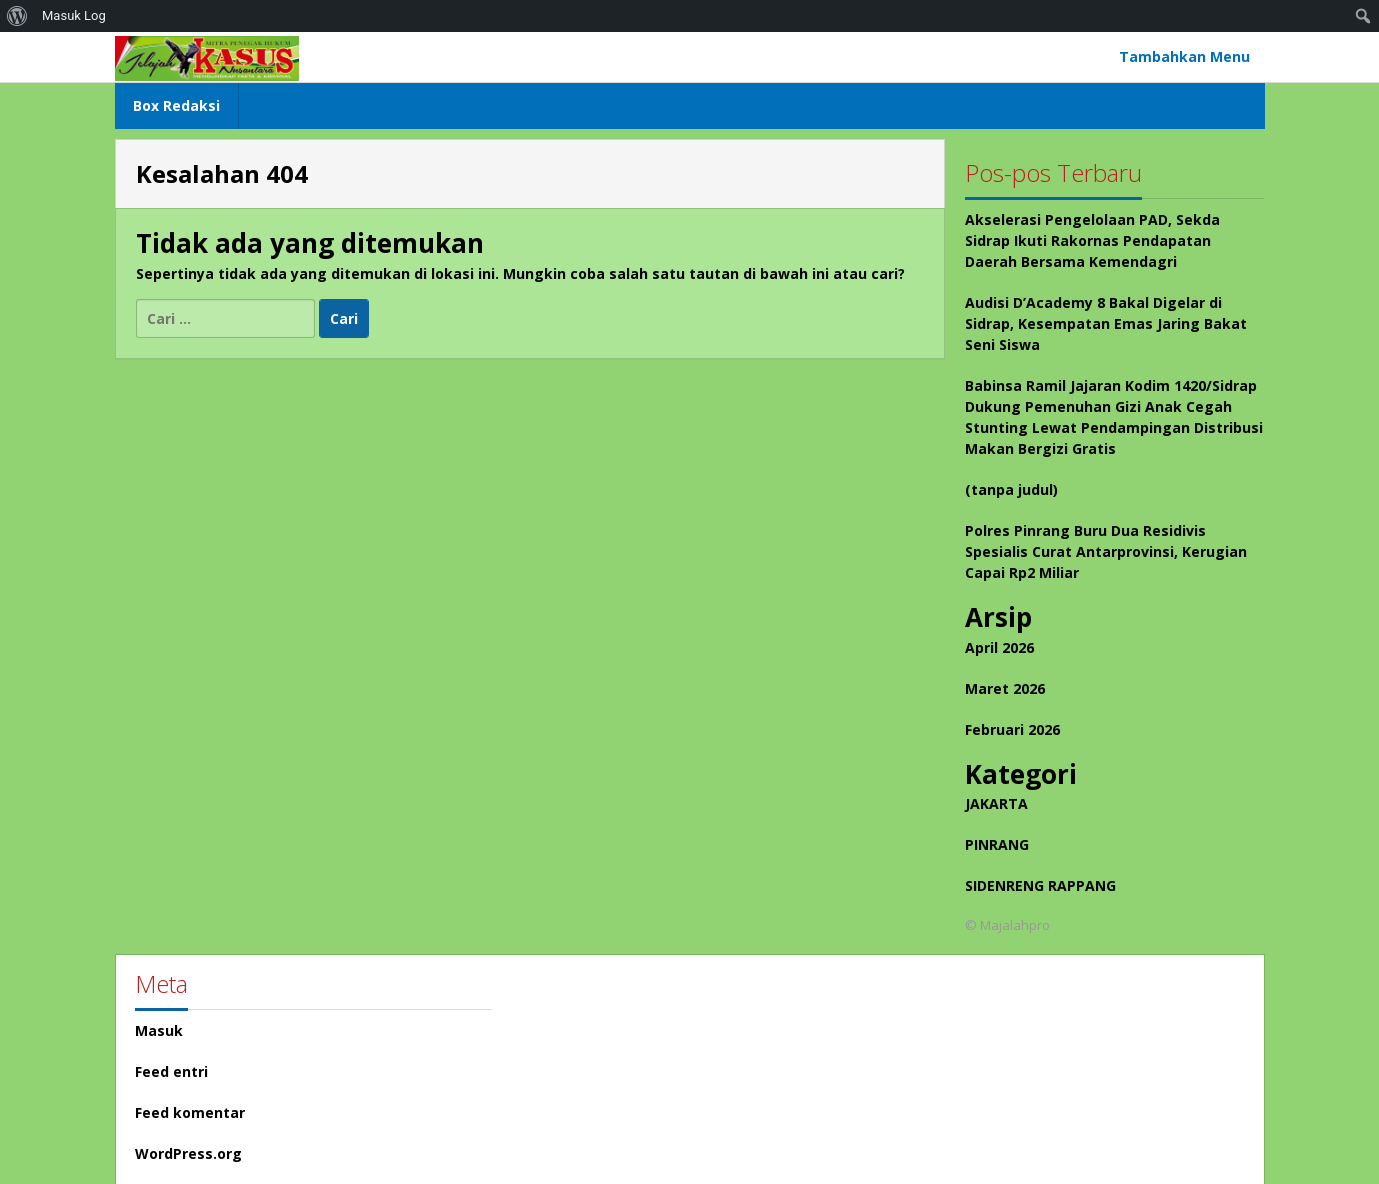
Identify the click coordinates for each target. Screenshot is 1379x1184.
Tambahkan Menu (1184, 56)
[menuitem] (17, 16)
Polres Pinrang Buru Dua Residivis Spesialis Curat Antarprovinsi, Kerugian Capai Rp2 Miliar (1106, 551)
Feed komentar (190, 1112)
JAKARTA (996, 803)
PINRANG (997, 844)
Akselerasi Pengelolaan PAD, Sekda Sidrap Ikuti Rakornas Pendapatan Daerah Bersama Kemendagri (1092, 240)
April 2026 (999, 647)
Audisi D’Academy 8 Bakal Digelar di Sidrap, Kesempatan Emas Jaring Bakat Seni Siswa (1106, 323)
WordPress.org (188, 1153)
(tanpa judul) (1011, 489)
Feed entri (171, 1071)
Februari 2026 (1012, 729)
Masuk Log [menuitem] (74, 15)
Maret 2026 (1005, 688)
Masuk (159, 1030)
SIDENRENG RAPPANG (1040, 885)
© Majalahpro (1007, 925)
